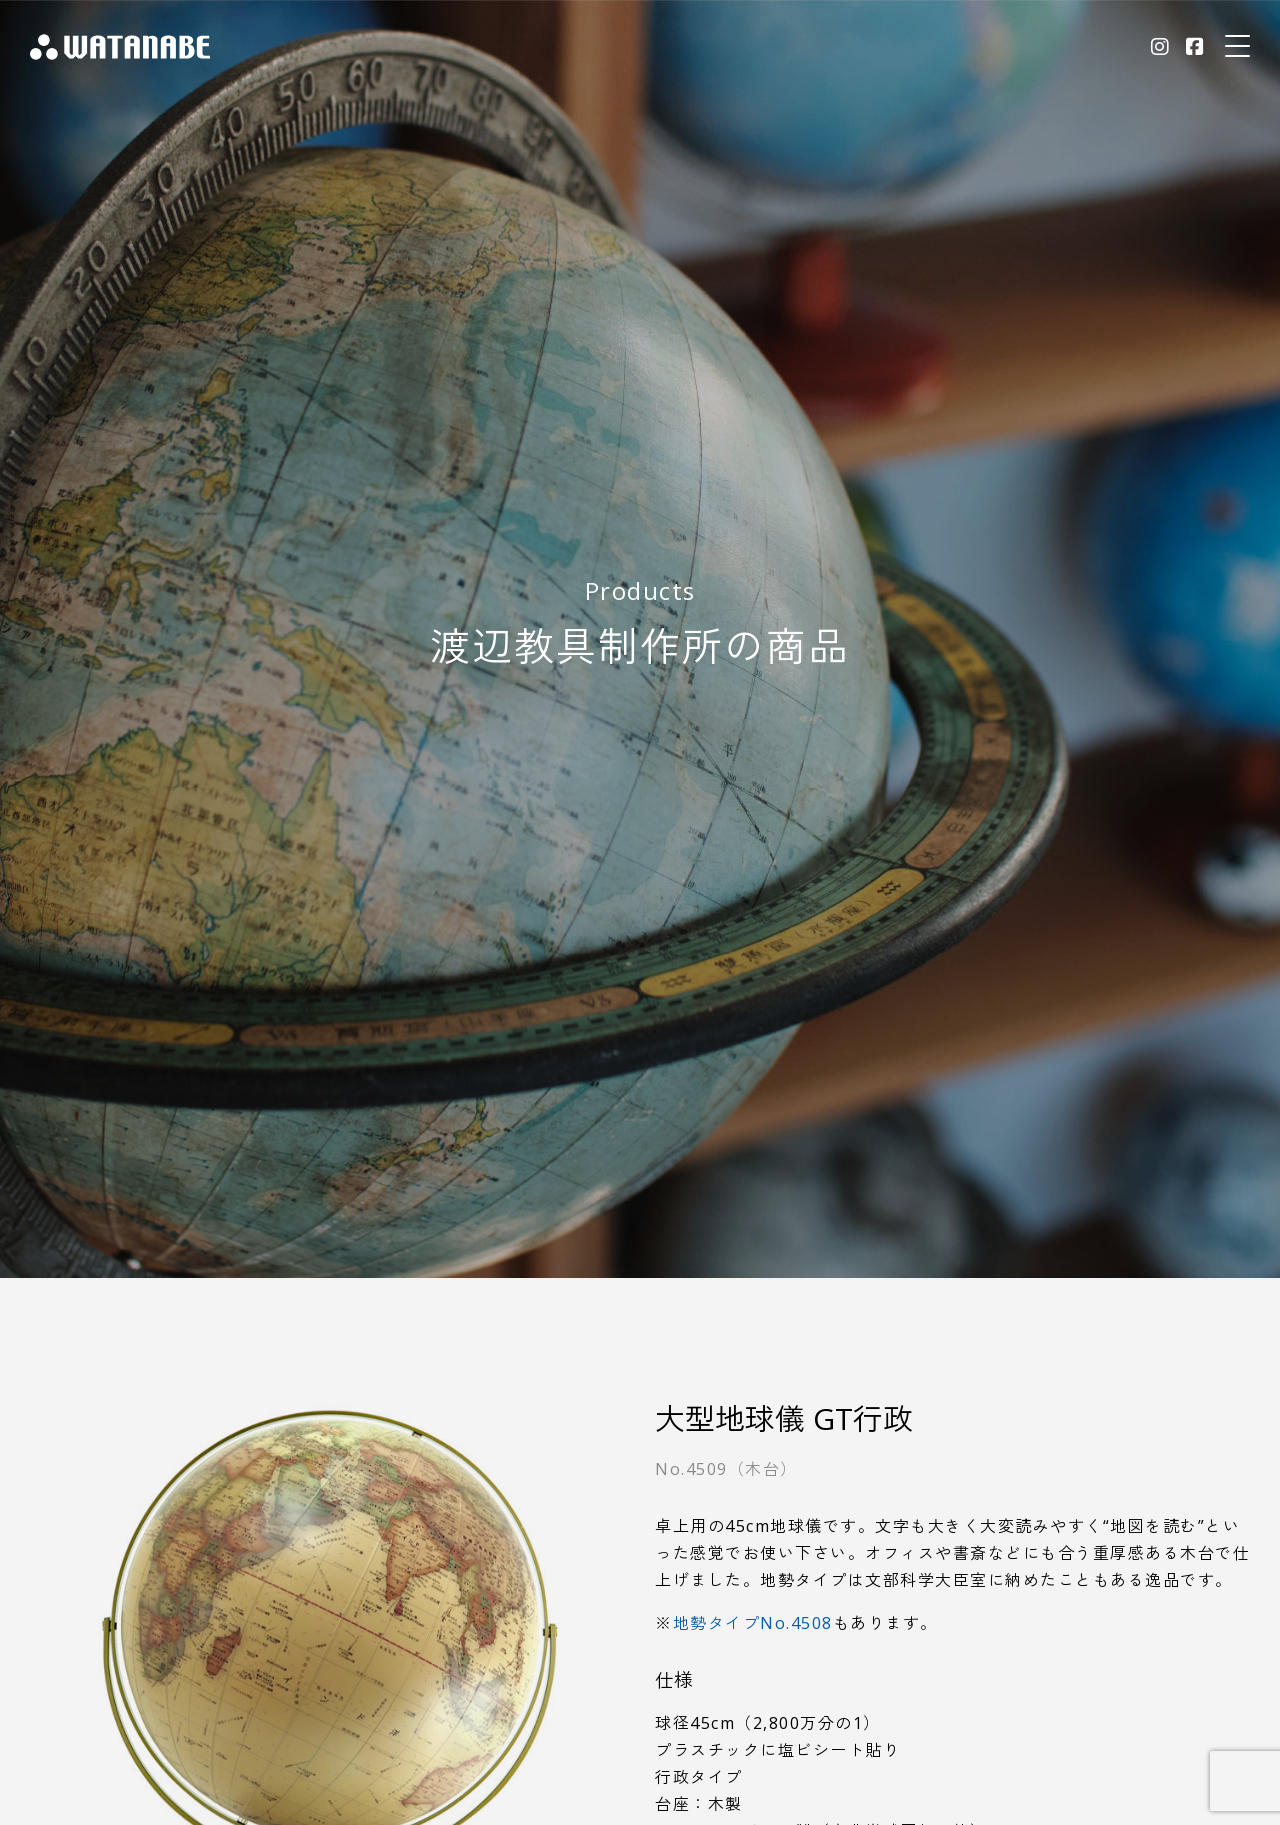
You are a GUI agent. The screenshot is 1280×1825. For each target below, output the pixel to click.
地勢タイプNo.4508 (753, 1623)
